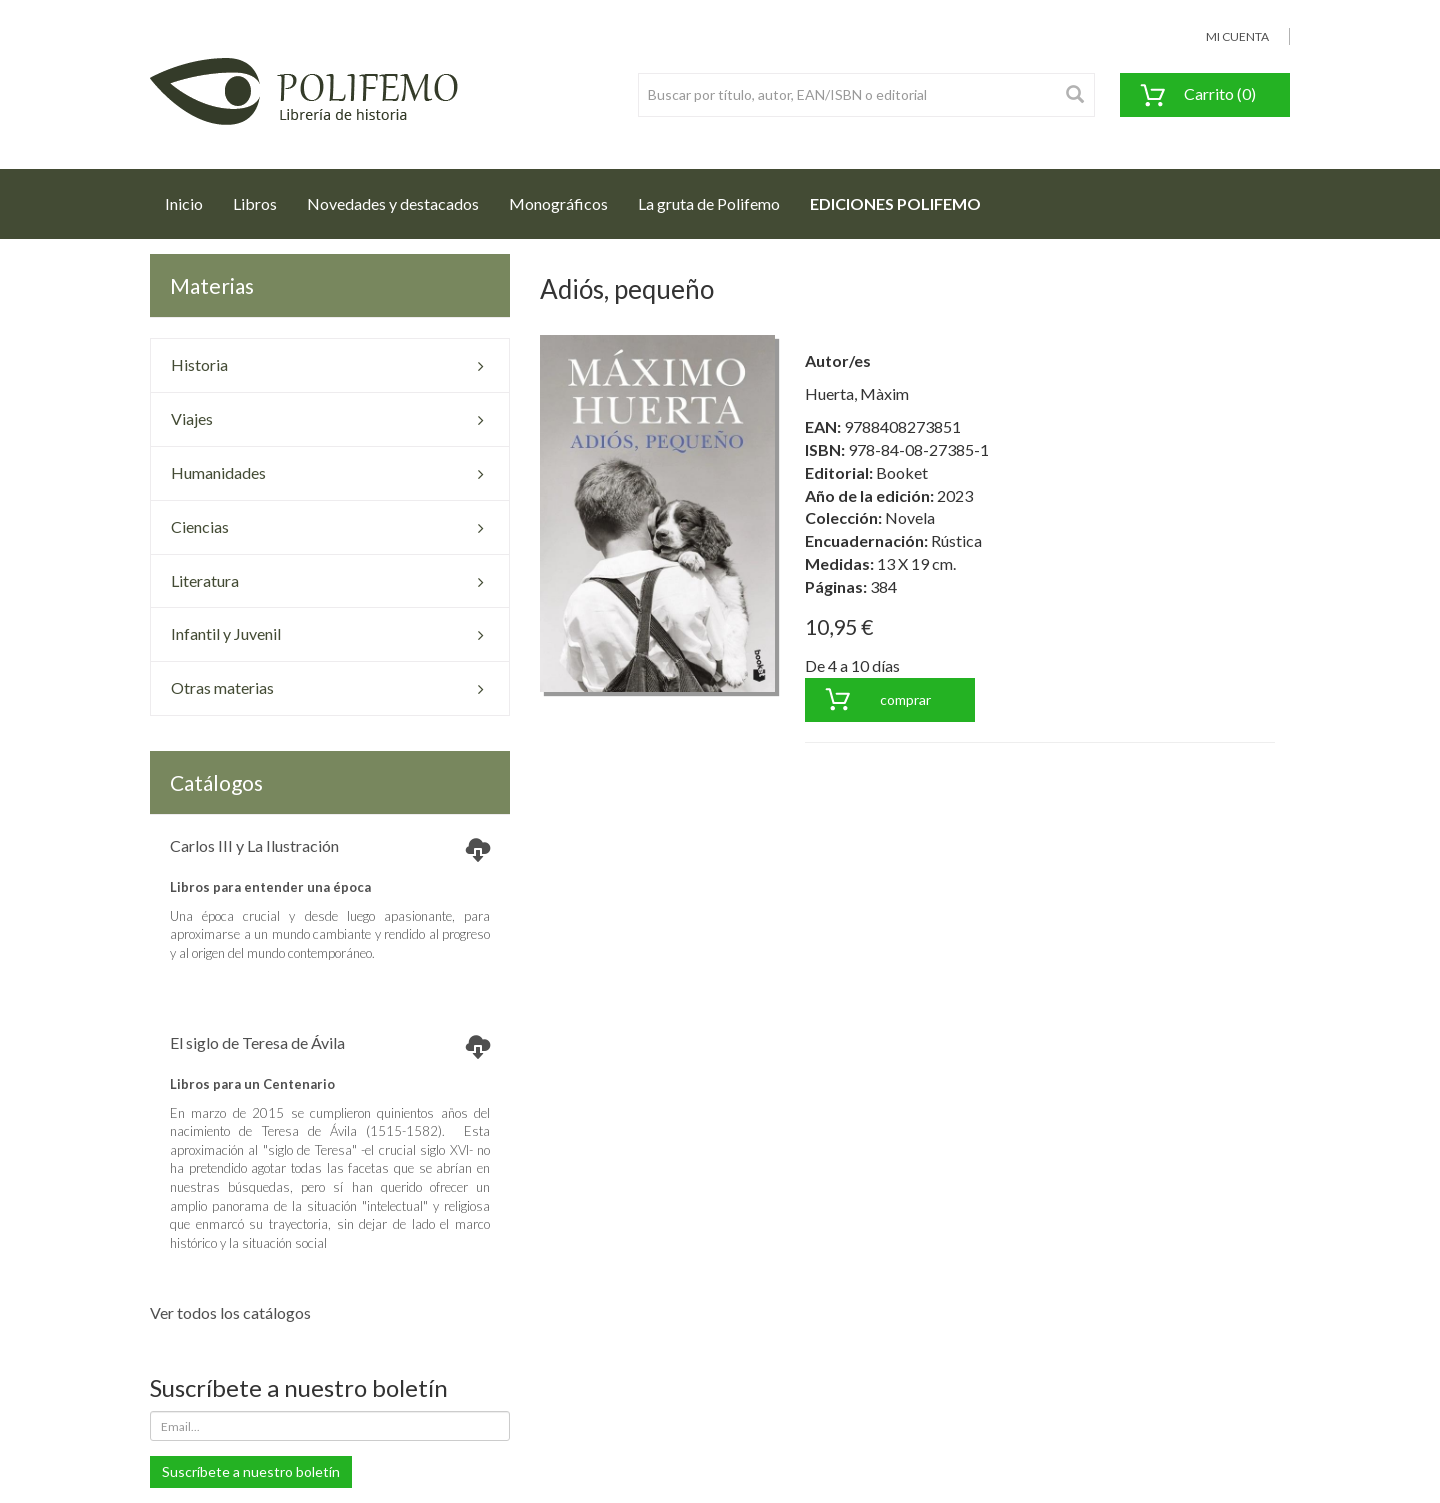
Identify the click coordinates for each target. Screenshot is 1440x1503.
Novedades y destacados (393, 203)
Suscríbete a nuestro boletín (251, 1471)
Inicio (191, 198)
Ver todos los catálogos (230, 1312)
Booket (902, 472)
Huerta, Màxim (857, 393)
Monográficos (558, 203)
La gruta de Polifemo (709, 203)
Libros (255, 203)
